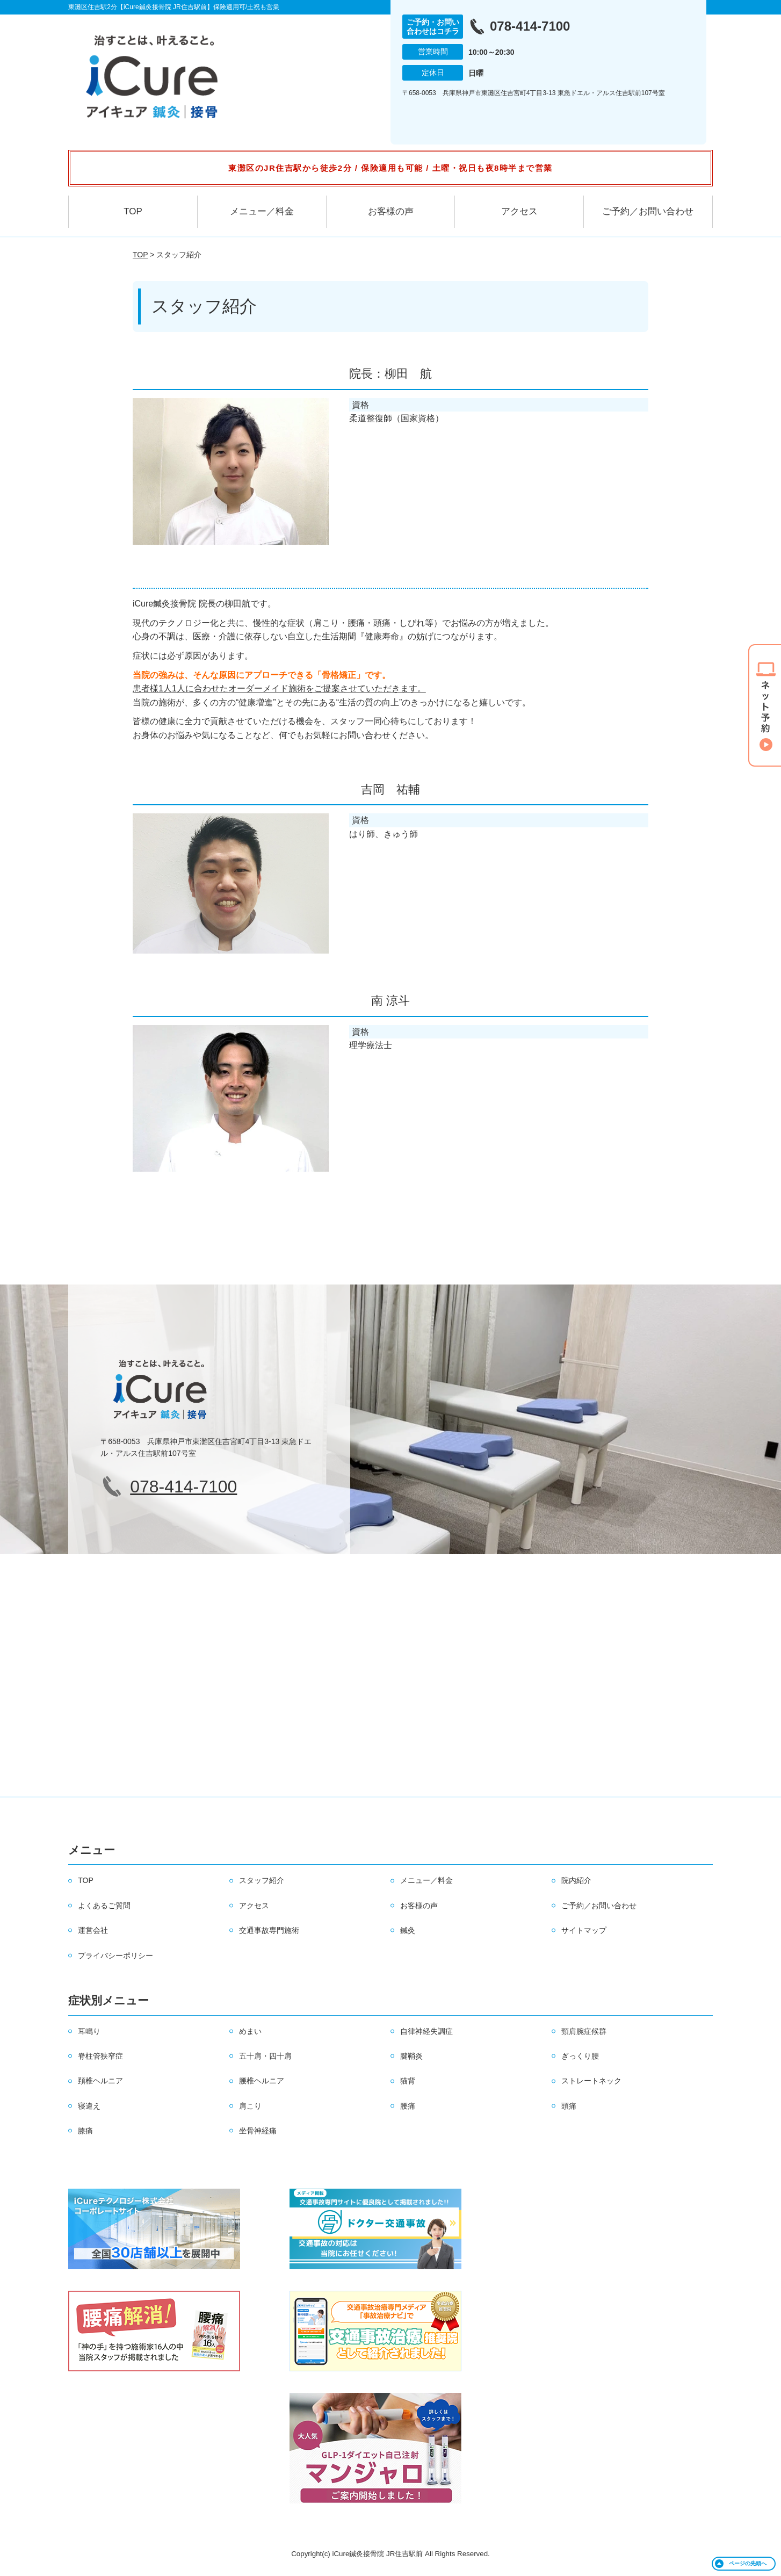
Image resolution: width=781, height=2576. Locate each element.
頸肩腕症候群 (583, 2031)
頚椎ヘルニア (100, 2080)
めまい (250, 2031)
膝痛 (85, 2130)
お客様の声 (391, 211)
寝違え (89, 2106)
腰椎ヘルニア (261, 2080)
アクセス (519, 211)
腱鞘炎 (411, 2056)
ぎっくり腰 (580, 2056)
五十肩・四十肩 (265, 2056)
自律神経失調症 (426, 2031)
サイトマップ (583, 1930)
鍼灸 (407, 1930)
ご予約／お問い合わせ (647, 211)
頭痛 (568, 2106)
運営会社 (93, 1930)
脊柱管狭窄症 (100, 2056)
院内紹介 (576, 1880)
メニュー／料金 (262, 211)
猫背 (407, 2080)
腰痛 (407, 2106)
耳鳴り (89, 2031)
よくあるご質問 (104, 1905)
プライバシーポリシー (115, 1955)
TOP (133, 211)
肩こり (250, 2106)
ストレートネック (591, 2080)
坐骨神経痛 (258, 2130)
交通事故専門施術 (269, 1930)
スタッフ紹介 (261, 1880)
